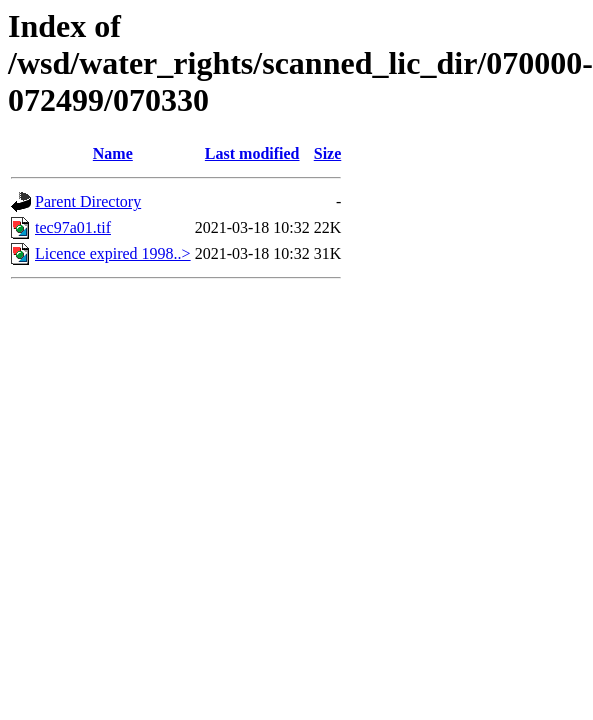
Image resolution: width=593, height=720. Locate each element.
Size (328, 153)
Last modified (252, 153)
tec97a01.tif (73, 227)
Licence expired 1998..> (113, 253)
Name (113, 153)
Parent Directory (88, 201)
